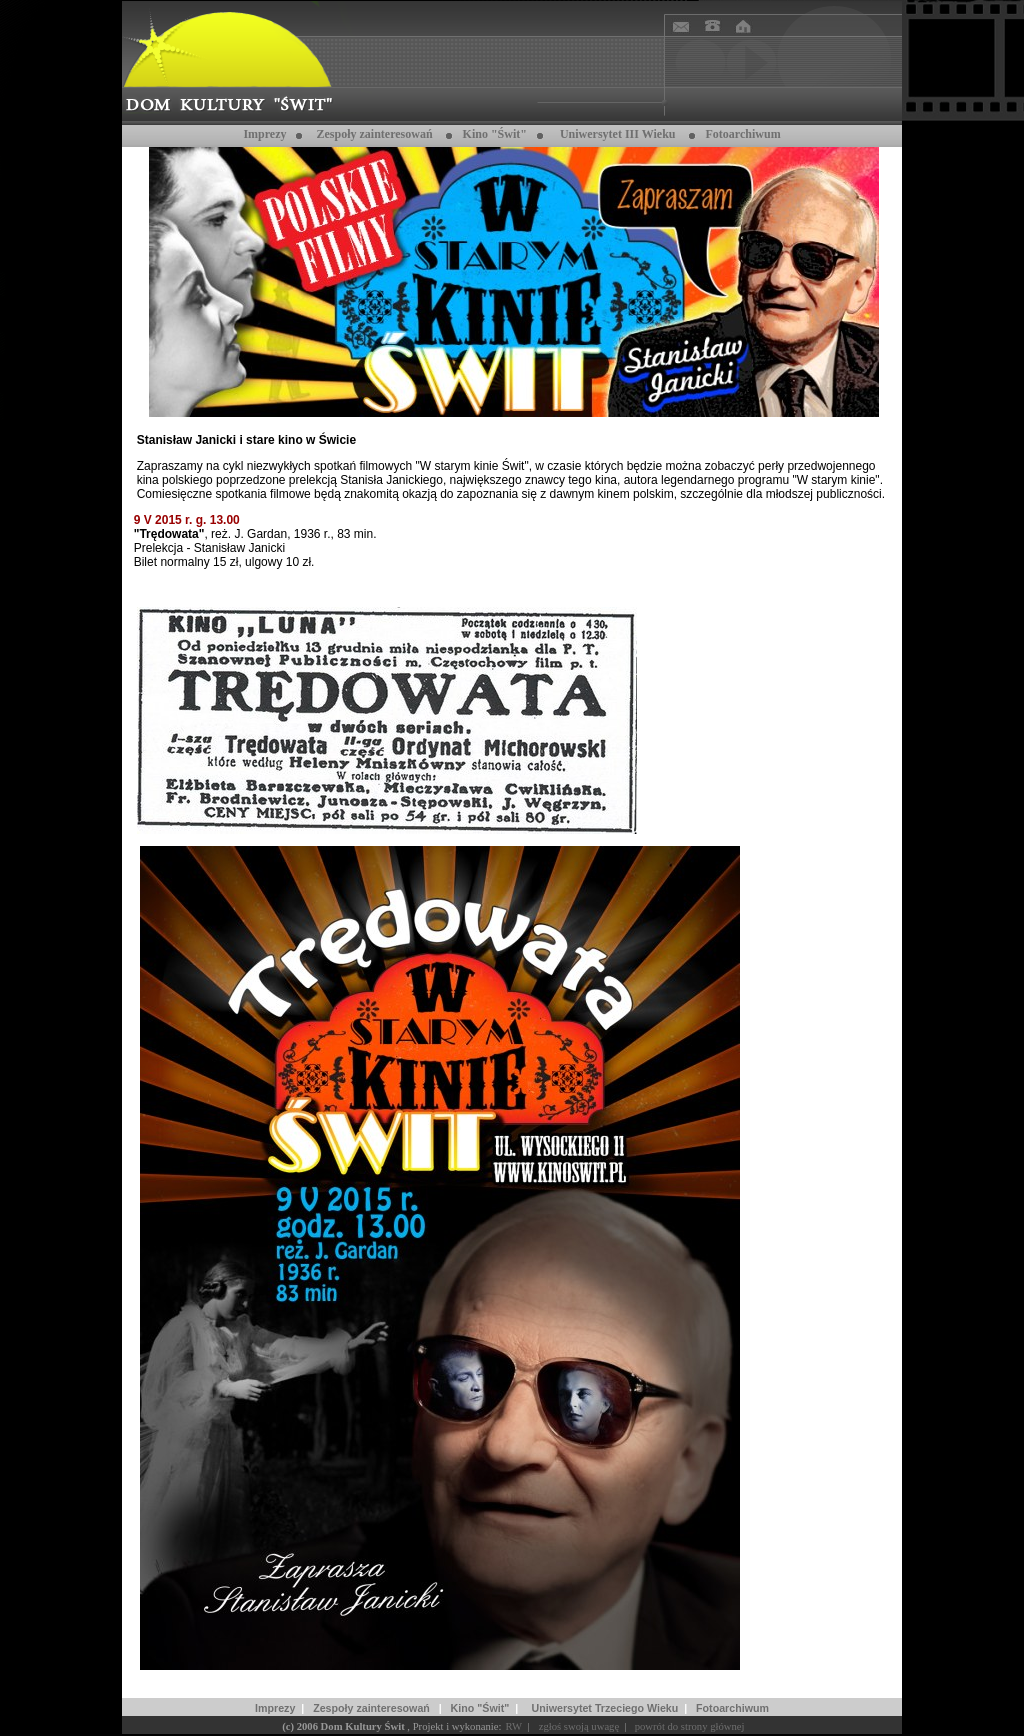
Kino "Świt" (495, 134)
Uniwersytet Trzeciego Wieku (605, 1708)
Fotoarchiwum (732, 1708)
